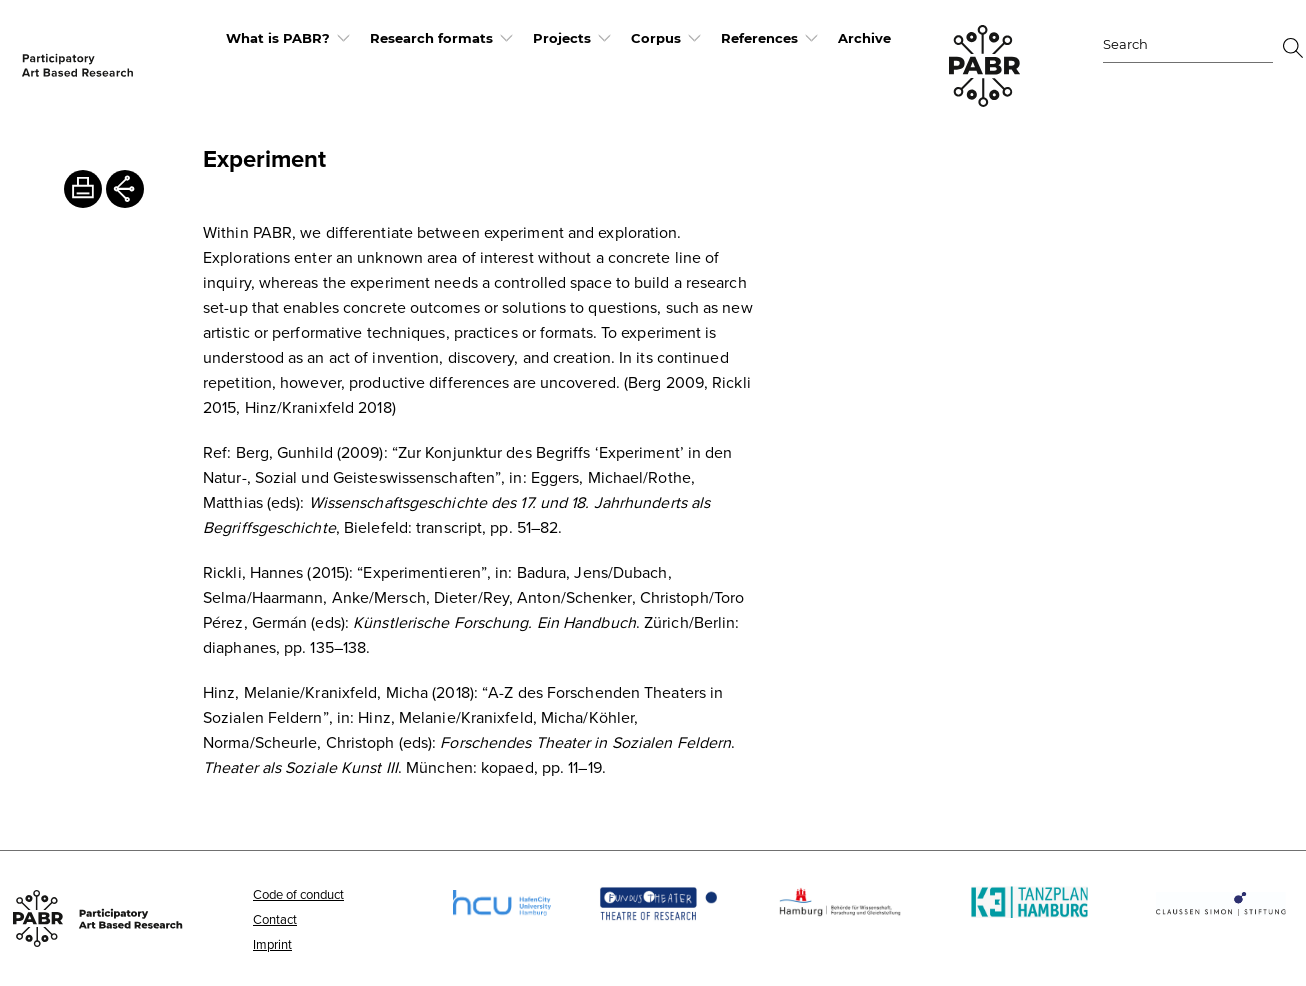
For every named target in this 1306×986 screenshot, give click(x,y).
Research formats (431, 38)
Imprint (272, 944)
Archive (864, 38)
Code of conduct (298, 894)
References (759, 38)
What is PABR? (278, 38)
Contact (275, 919)
